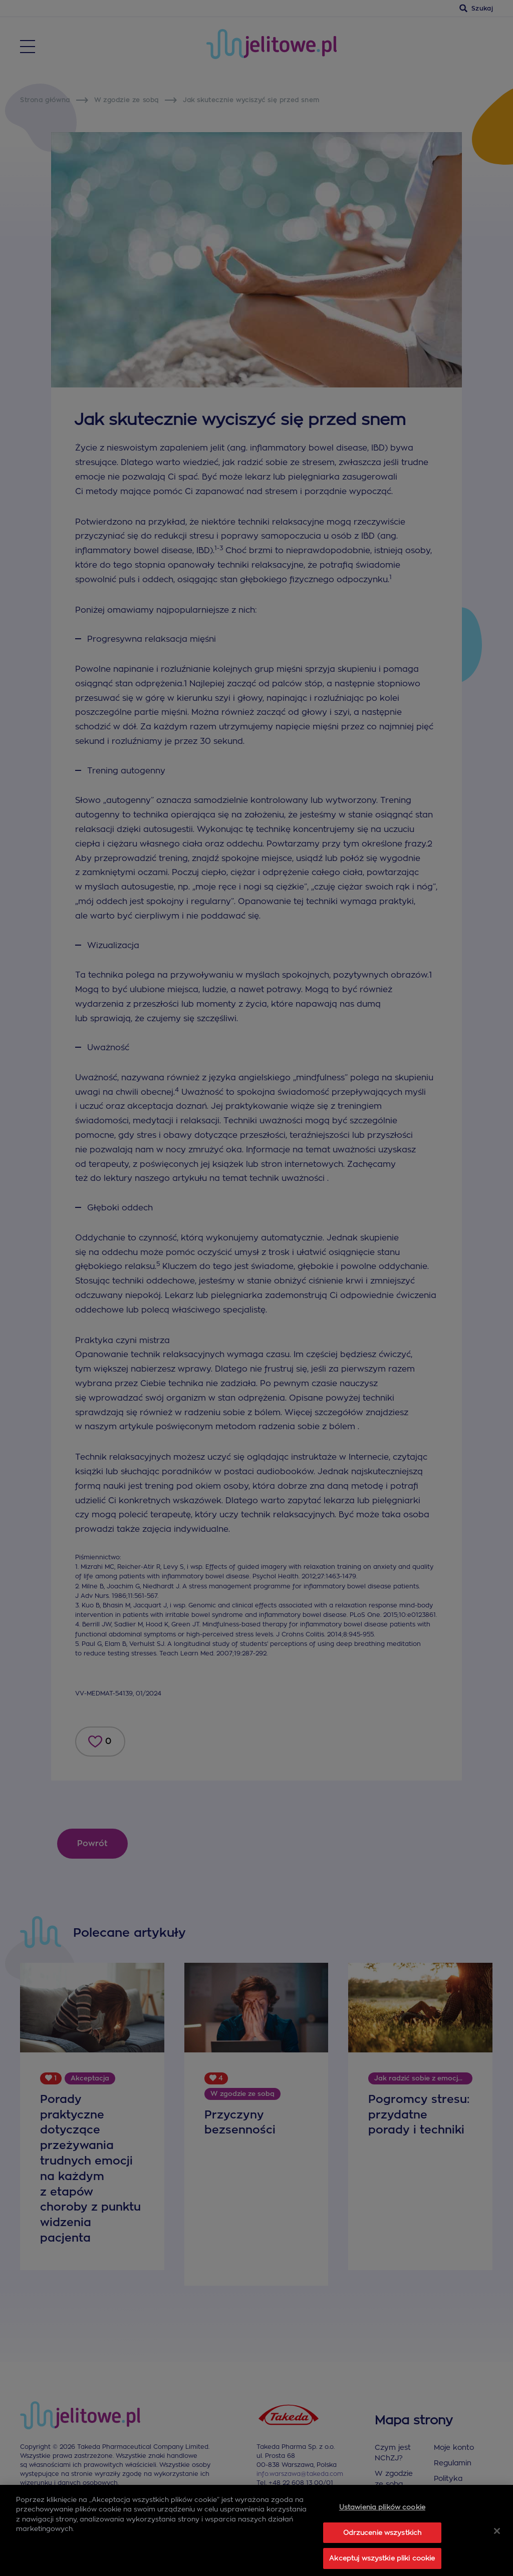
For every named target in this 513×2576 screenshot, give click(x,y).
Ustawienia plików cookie (382, 2526)
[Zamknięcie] (497, 2550)
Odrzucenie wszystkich (382, 2551)
